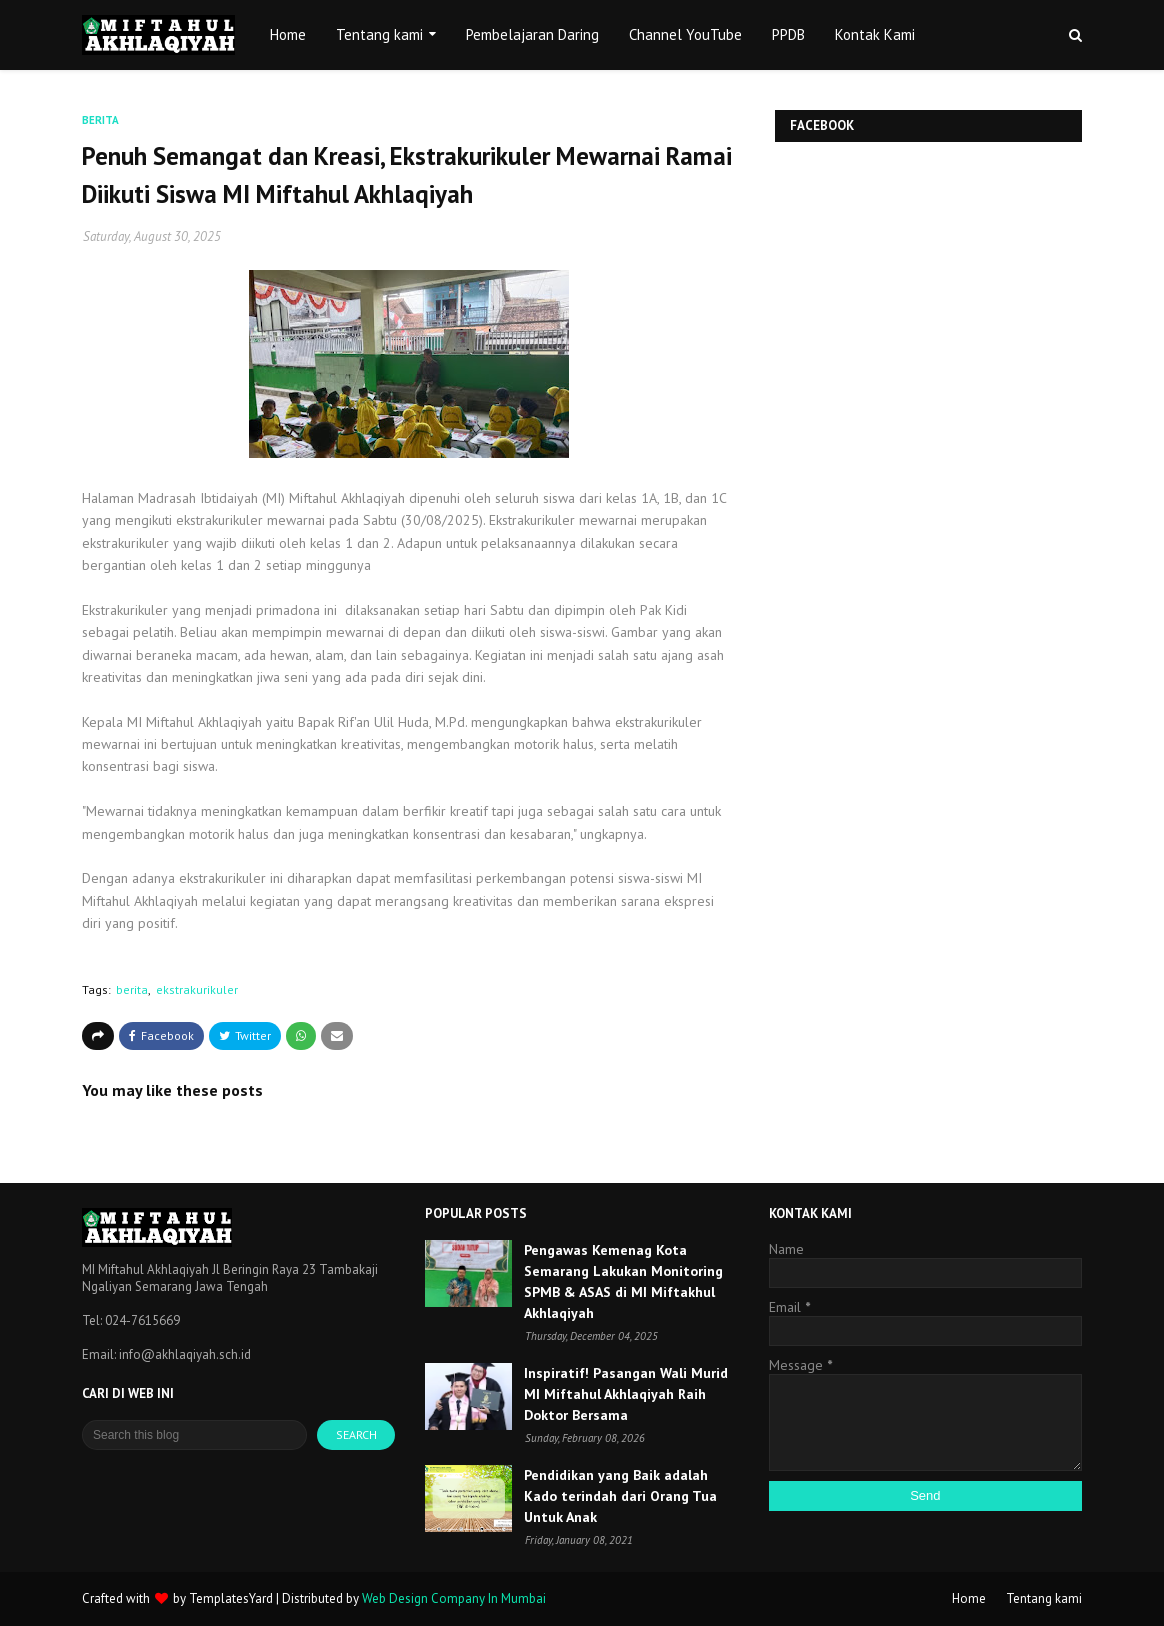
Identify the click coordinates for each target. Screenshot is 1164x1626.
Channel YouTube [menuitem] (685, 34)
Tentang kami (1044, 1598)
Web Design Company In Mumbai (454, 1598)
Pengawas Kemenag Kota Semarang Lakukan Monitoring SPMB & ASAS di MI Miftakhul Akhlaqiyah (623, 1281)
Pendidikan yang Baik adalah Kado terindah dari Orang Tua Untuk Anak (620, 1496)
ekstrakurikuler (197, 989)
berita (132, 989)
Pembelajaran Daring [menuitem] (532, 34)
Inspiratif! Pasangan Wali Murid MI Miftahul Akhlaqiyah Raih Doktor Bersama (626, 1394)
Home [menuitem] (288, 34)
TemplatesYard (231, 1598)
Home (969, 1598)
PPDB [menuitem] (788, 34)
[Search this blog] (194, 1435)
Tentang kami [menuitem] (379, 34)
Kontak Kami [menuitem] (875, 34)
